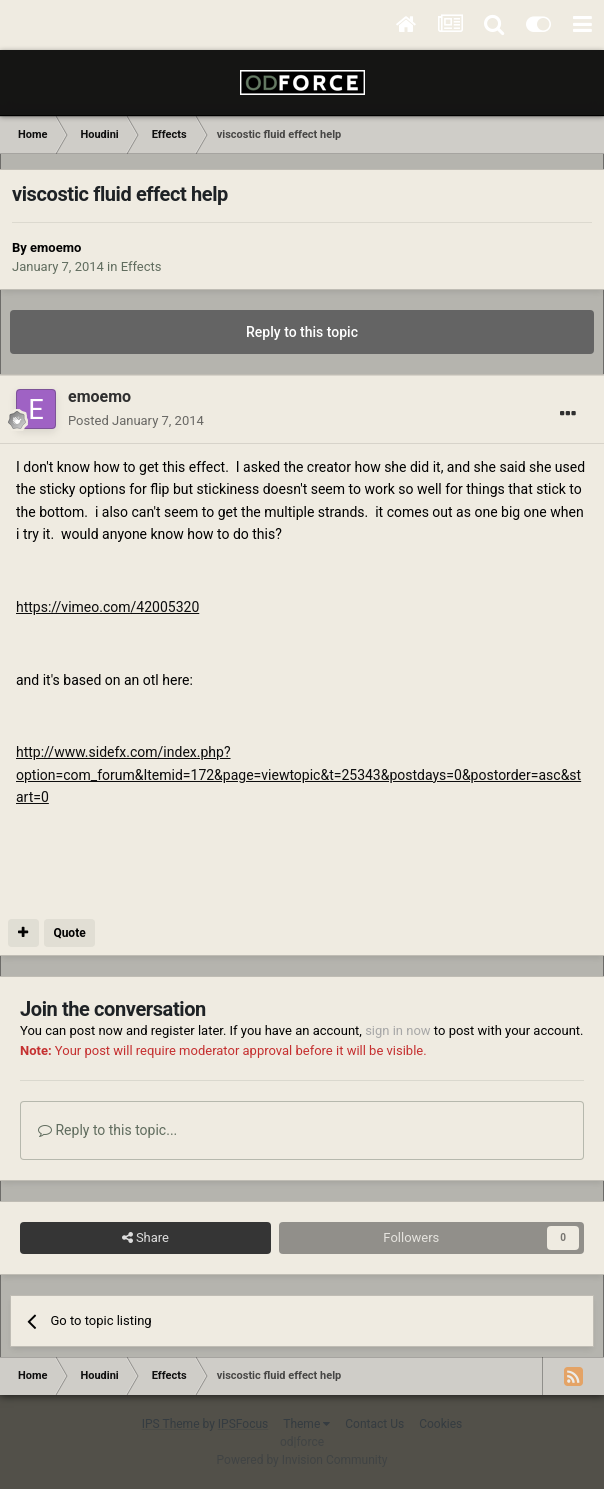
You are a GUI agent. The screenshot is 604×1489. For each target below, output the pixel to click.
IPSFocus (243, 1424)
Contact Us (374, 1424)
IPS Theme (171, 1424)
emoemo (55, 247)
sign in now (398, 1030)
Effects (141, 266)
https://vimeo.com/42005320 (107, 607)
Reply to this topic (302, 332)
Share (145, 1238)
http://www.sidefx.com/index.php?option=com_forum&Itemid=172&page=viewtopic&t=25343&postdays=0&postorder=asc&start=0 (298, 774)
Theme (306, 1424)
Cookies (440, 1424)
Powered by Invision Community (302, 1460)
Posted (136, 420)
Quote (69, 933)
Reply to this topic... (107, 1130)
